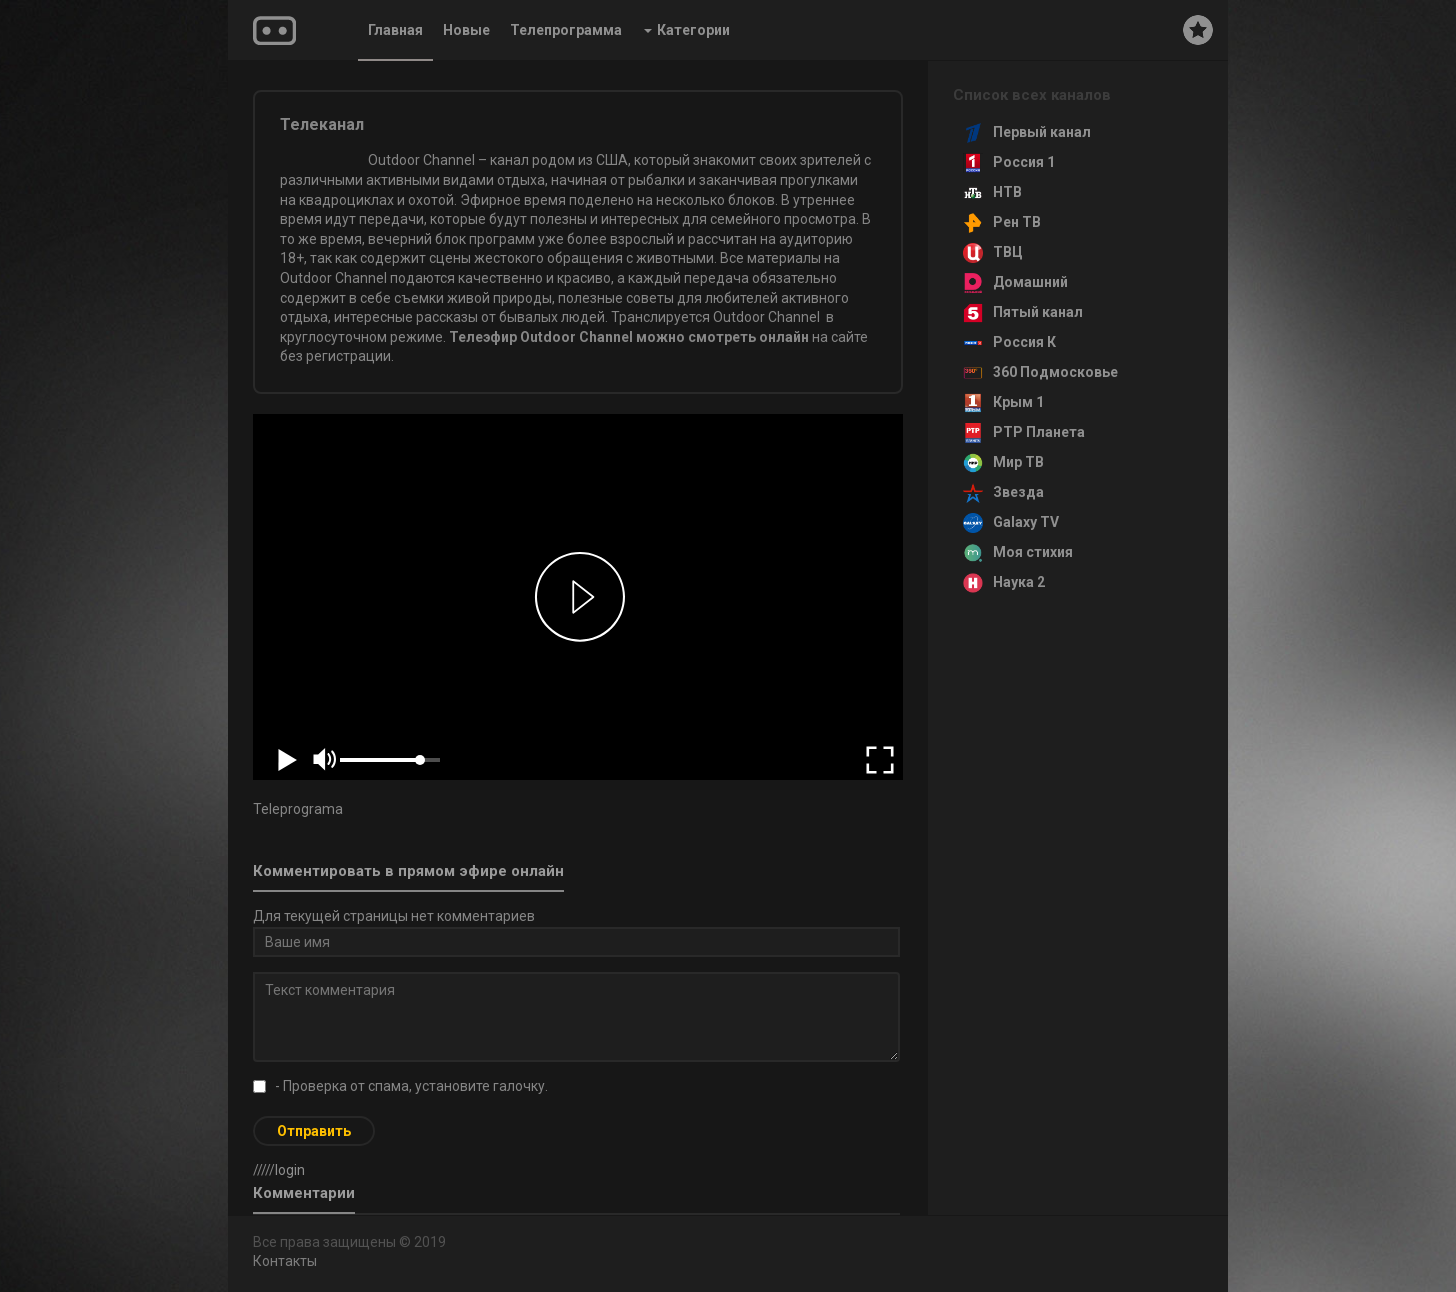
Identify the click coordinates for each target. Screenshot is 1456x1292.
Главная (395, 30)
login (290, 1170)
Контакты (285, 1261)
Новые (466, 30)
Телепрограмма (566, 30)
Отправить (314, 1131)
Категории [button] (687, 30)
